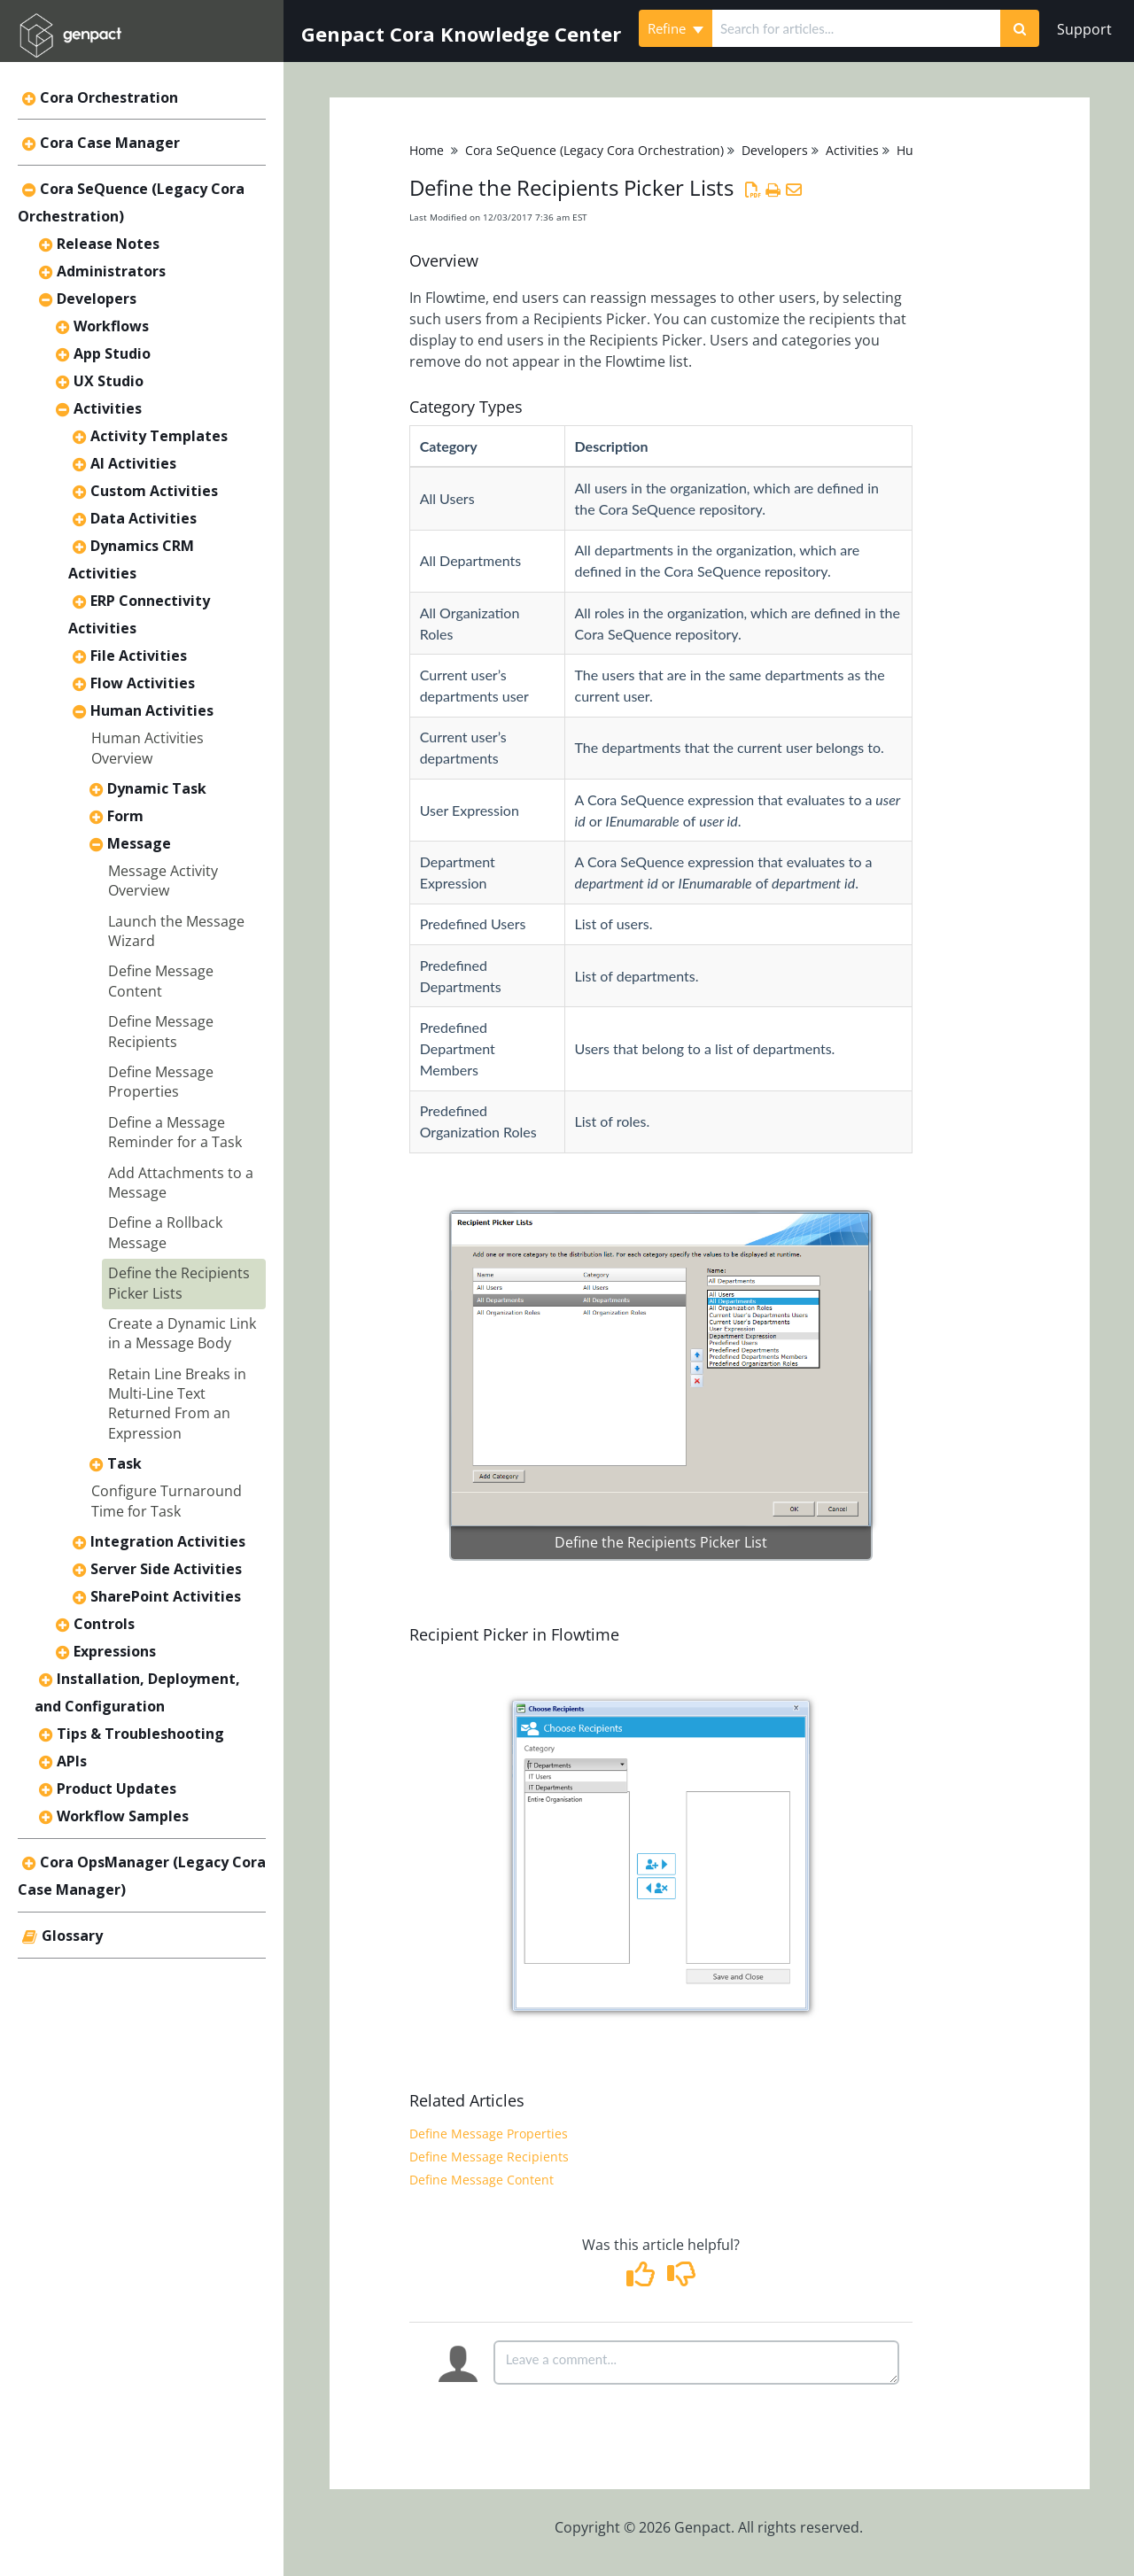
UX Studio (109, 381)
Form (125, 816)
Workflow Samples (123, 1816)
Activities (108, 408)
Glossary (72, 1935)
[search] (856, 28)
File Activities (138, 655)
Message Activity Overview (163, 880)
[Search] (1019, 28)
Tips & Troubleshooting (140, 1733)
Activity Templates (159, 436)
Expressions (115, 1651)
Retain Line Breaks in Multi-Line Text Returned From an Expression (177, 1403)
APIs (72, 1761)
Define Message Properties (161, 1081)
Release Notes (108, 243)
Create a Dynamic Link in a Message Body (182, 1333)
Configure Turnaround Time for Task (166, 1500)
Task (124, 1463)
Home (426, 150)
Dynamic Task (156, 788)
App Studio (112, 353)
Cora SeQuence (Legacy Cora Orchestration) (594, 150)
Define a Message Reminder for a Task (175, 1132)
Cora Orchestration (109, 97)
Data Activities (143, 518)
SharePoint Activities (165, 1596)
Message (139, 843)
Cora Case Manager (110, 142)
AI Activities (133, 463)
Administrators (111, 271)
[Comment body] (696, 2362)
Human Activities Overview (147, 747)
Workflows (111, 326)
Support (1084, 29)
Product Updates (116, 1788)
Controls (104, 1623)
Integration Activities (167, 1541)
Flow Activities (142, 683)
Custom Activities (154, 490)
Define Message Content (161, 980)
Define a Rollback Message (165, 1232)
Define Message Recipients (161, 1031)
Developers (96, 298)
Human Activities (152, 710)
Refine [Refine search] (675, 28)
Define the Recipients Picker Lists (179, 1282)
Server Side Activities (166, 1569)
